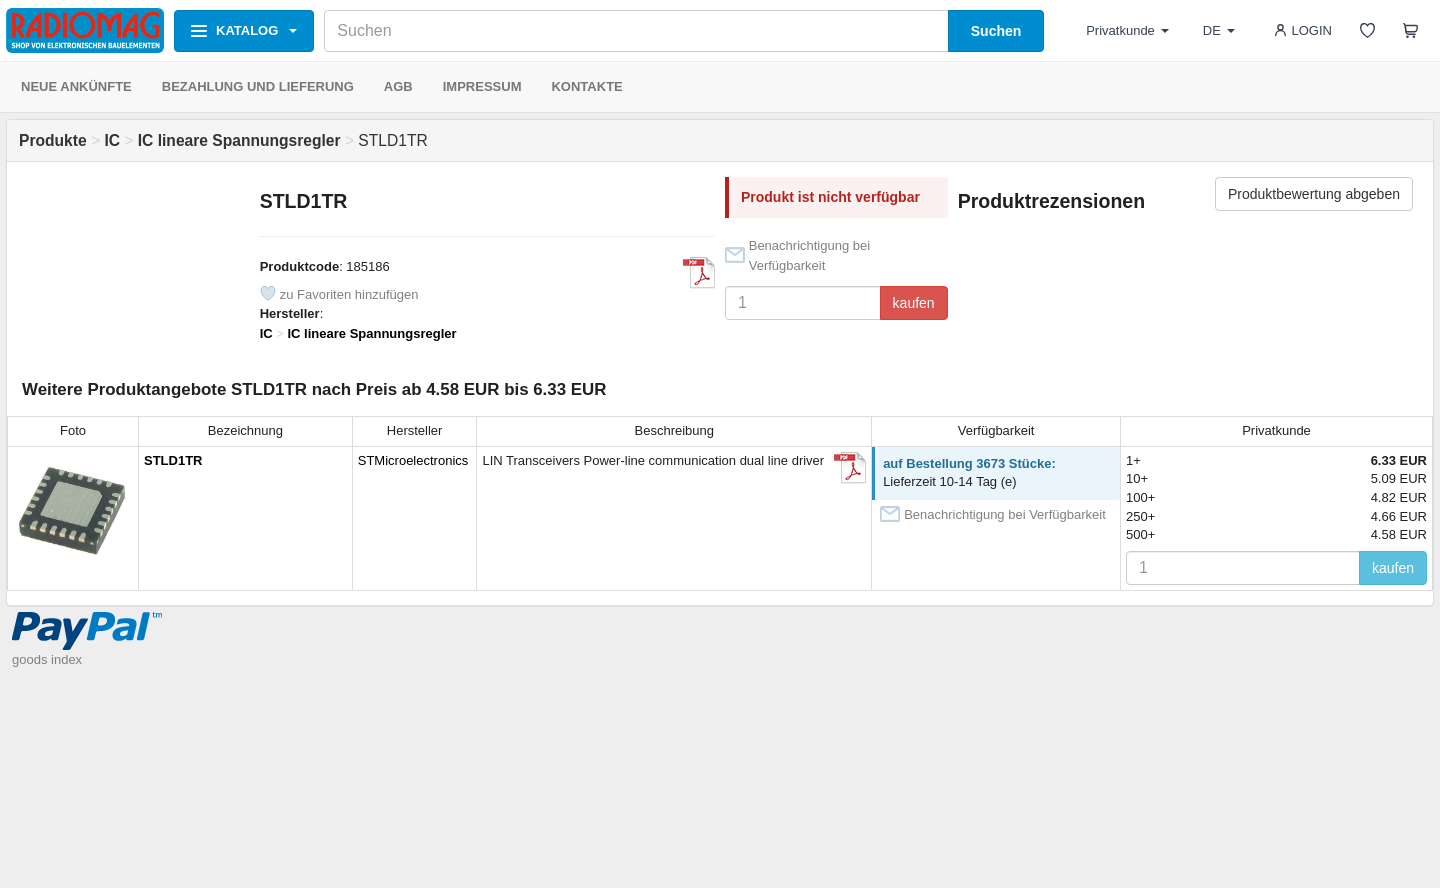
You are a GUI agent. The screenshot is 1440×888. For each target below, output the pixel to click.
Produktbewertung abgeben (1314, 194)
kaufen (914, 303)
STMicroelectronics (413, 460)
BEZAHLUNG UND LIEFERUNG (258, 86)
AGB (398, 86)
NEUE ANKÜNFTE (76, 86)
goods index (47, 659)
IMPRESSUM (482, 86)
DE (1219, 30)
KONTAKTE (586, 86)
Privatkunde (1127, 30)
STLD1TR (173, 460)
